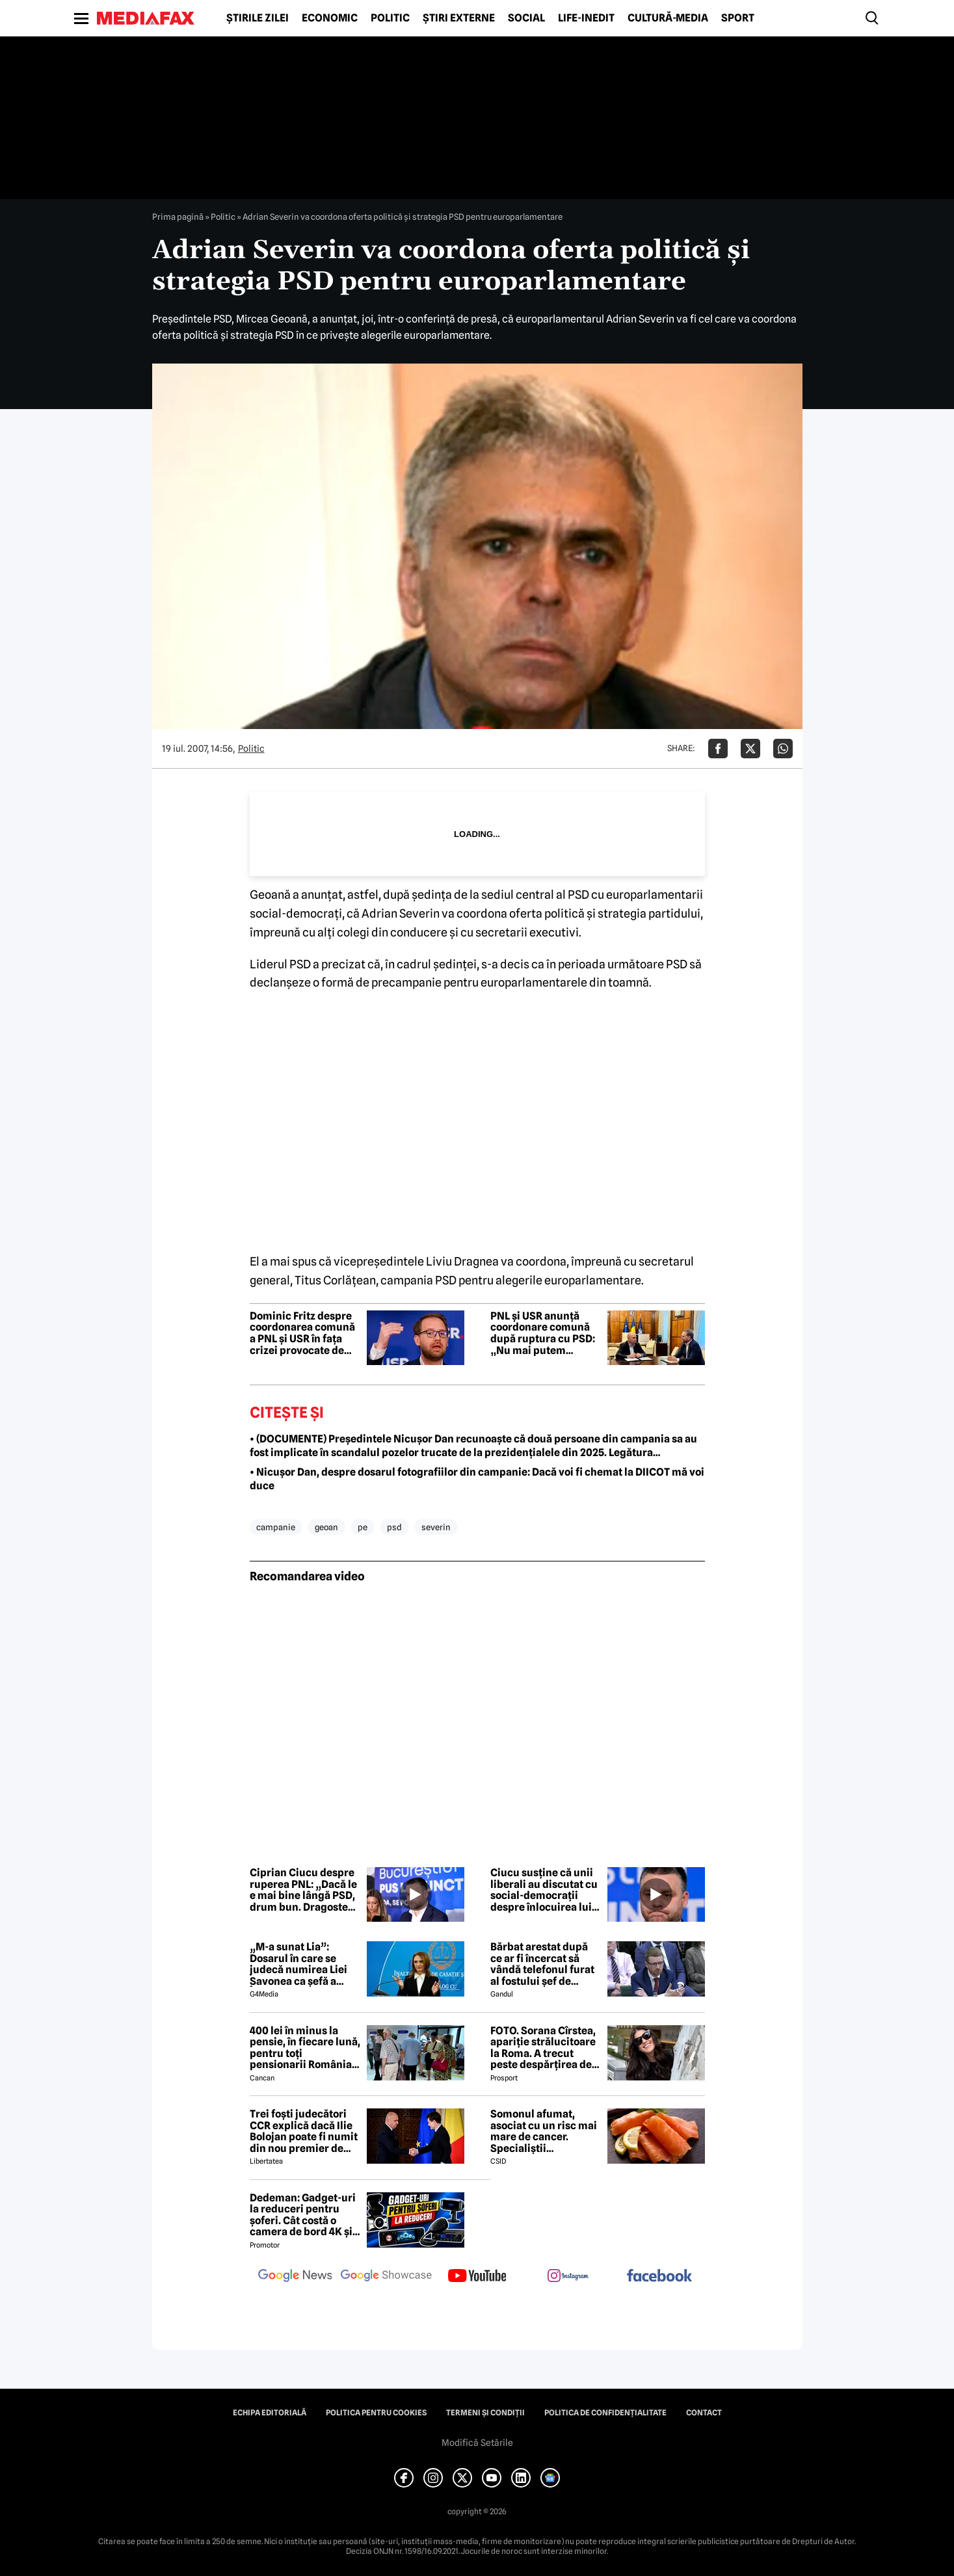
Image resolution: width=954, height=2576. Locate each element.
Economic (330, 18)
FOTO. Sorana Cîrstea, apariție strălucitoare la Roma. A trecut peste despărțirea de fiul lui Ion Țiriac (543, 2048)
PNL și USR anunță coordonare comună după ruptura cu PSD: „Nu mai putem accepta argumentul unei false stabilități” (542, 1333)
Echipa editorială (269, 2412)
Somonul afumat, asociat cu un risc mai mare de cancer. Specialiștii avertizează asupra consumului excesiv (543, 2131)
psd (394, 1527)
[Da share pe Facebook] (718, 748)
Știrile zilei (257, 18)
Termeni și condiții (485, 2412)
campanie (275, 1527)
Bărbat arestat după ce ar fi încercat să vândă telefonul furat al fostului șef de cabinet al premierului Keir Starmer (545, 1964)
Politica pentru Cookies (376, 2412)
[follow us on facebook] (659, 2276)
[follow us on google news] (295, 2277)
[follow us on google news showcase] (386, 2277)
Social (526, 18)
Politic (390, 18)
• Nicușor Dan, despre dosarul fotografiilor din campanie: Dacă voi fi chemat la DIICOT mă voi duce (477, 1479)
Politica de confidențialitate (605, 2412)
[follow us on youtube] (477, 2277)
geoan (326, 1527)
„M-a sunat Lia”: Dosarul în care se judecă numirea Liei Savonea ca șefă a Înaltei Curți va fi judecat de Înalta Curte (298, 1964)
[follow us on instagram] (568, 2277)
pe (362, 1527)
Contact (704, 2412)
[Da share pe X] (750, 748)
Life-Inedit (586, 18)
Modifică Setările (477, 2442)
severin (436, 1527)
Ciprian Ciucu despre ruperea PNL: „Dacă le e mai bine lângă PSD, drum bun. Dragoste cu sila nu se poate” (303, 1890)
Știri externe (459, 18)
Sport (737, 18)
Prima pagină (178, 216)
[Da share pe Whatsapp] (783, 748)
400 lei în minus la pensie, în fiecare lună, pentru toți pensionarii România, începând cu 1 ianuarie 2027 (305, 2048)
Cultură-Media (668, 18)
